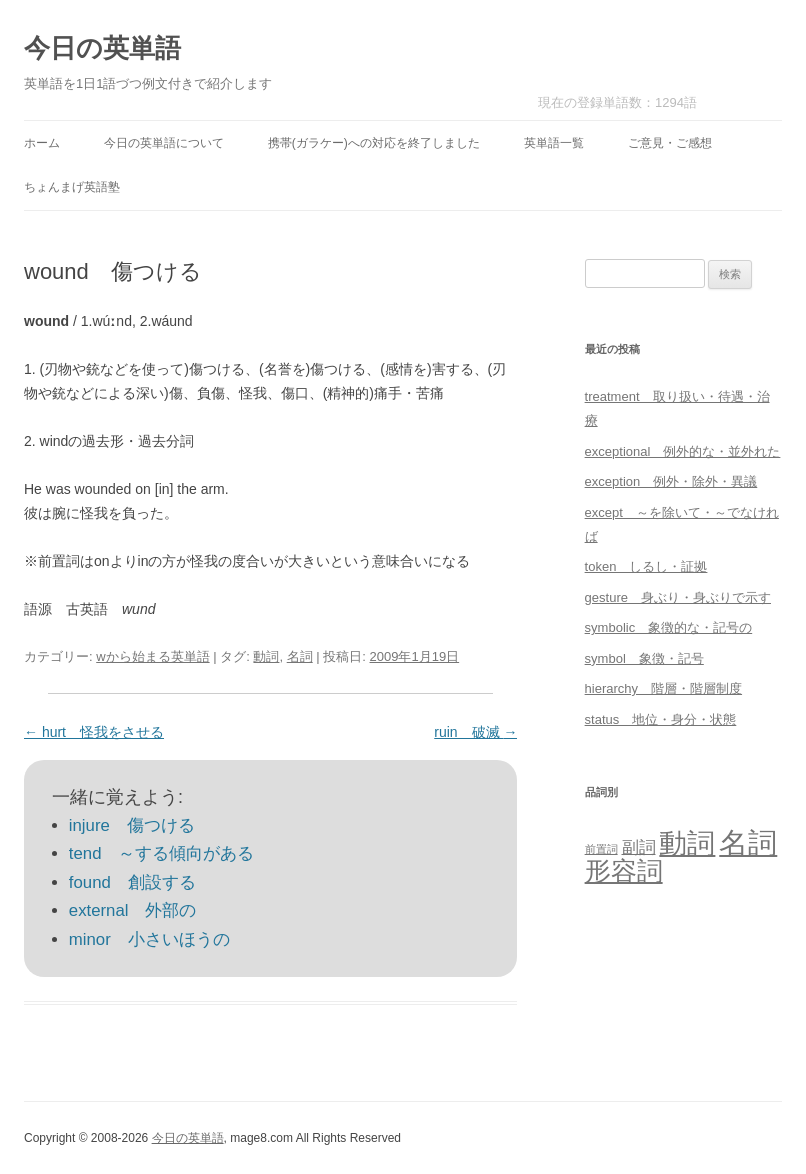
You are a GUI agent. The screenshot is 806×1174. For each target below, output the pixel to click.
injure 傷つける (132, 825)
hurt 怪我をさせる (94, 732)
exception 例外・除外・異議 (671, 481)
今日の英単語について (164, 143)
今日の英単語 (102, 48)
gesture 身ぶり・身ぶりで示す (678, 597)
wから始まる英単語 (152, 656)
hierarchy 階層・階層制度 (663, 688)
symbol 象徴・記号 (644, 658)
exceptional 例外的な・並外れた (683, 451)
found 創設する (132, 882)
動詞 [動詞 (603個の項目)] (687, 843)
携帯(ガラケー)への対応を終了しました (374, 143)
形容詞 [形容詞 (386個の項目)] (624, 871)
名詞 (300, 656)
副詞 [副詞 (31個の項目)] (639, 847)
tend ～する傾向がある (162, 853)
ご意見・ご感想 (670, 143)
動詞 (266, 656)
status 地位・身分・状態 (661, 719)
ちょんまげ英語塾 (72, 187)
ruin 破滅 (475, 732)
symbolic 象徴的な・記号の (669, 627)
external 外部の (133, 910)
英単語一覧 (554, 143)
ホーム (42, 143)
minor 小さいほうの (149, 939)
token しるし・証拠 (646, 566)
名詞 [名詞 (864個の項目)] (748, 842)
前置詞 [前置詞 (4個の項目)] (601, 849)
